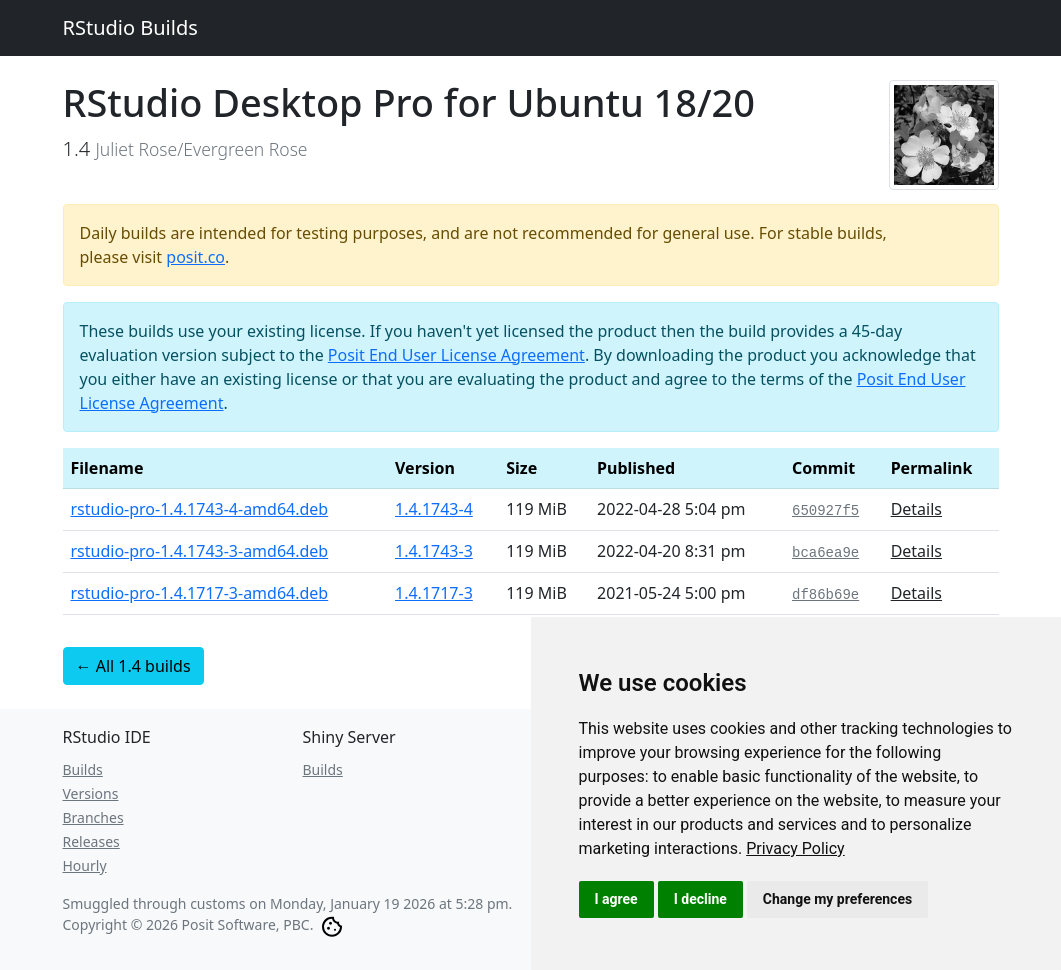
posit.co (195, 257)
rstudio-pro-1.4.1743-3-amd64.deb (200, 551)
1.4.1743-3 (434, 551)
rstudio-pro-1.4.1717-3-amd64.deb (200, 593)
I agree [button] (616, 899)
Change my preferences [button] (837, 899)
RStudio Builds (130, 27)
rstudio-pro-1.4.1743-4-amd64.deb (200, 509)
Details (916, 509)
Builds (83, 769)
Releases (91, 841)
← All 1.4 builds (133, 666)
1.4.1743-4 (434, 509)
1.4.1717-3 (434, 593)
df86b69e (825, 595)
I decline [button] (700, 899)
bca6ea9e (825, 553)
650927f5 (825, 511)
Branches (93, 817)
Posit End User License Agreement (456, 355)
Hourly (85, 865)
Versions (91, 793)
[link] (795, 848)
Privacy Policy (795, 848)
